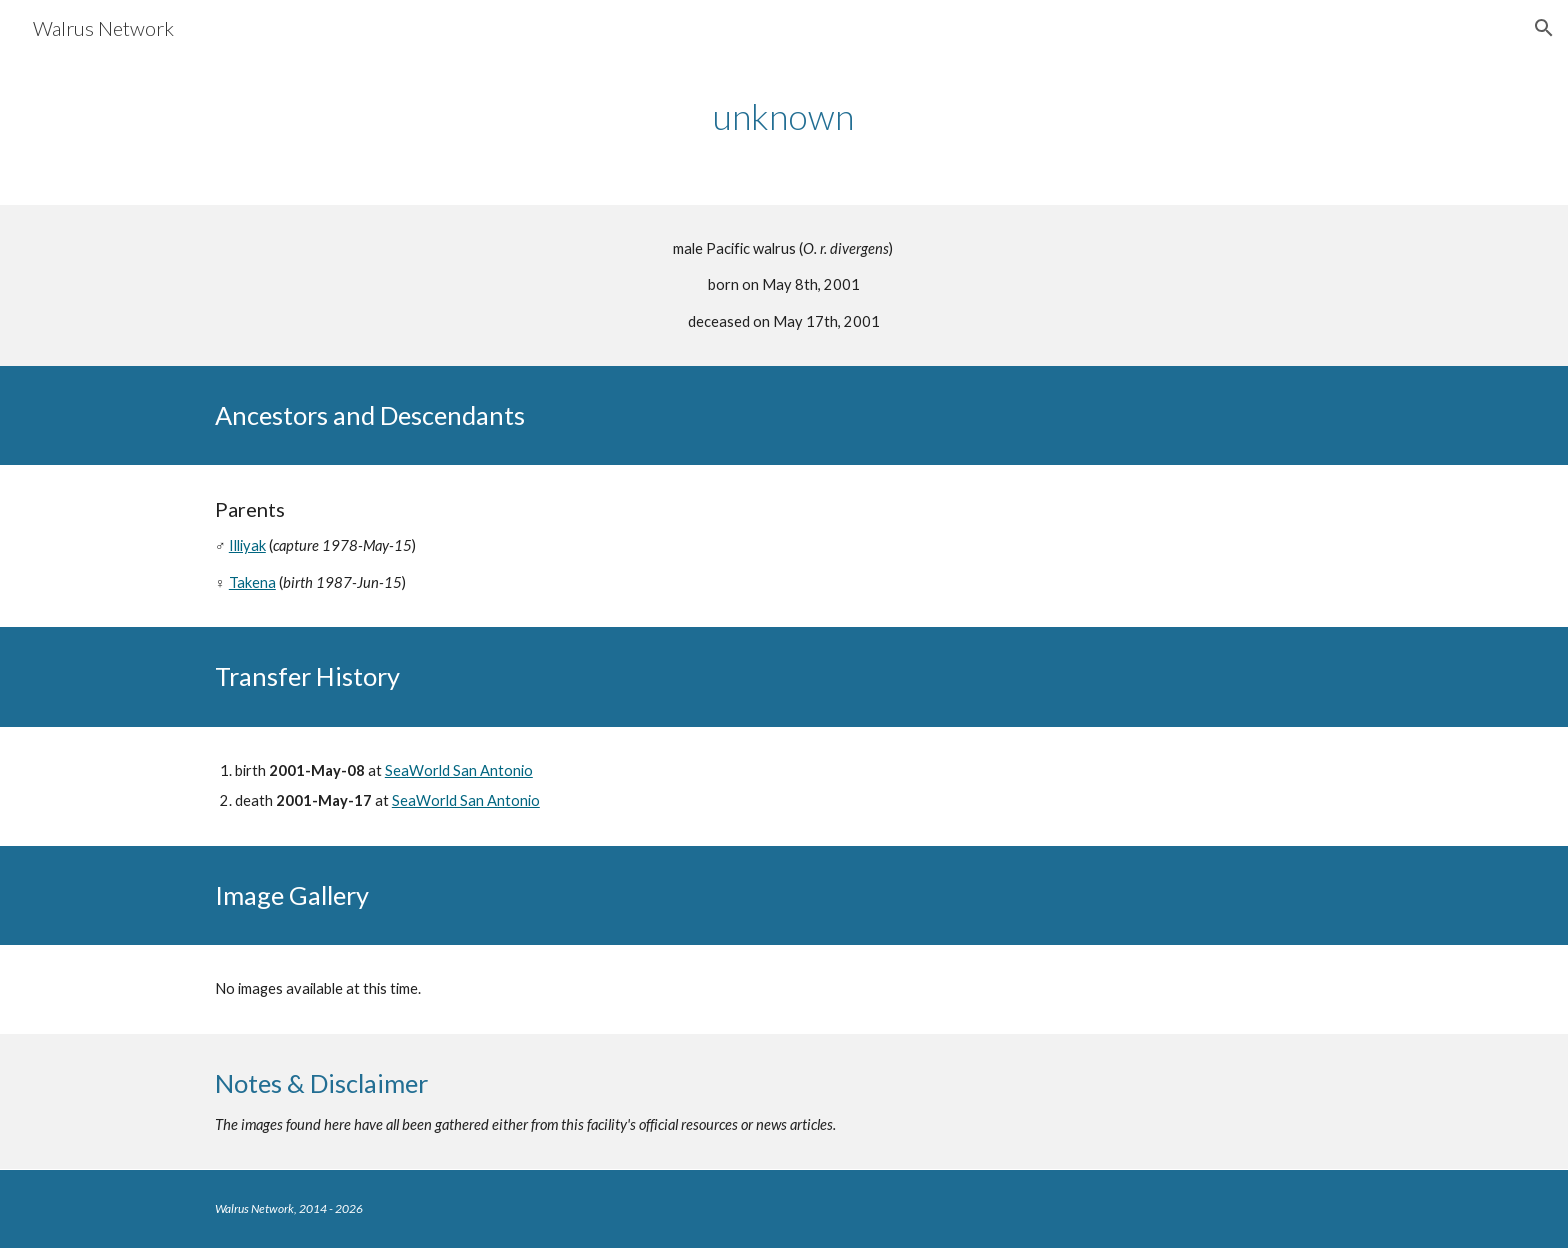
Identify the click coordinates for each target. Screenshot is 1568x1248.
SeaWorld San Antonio (459, 770)
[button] (1544, 28)
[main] (784, 116)
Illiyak (247, 545)
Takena (252, 582)
